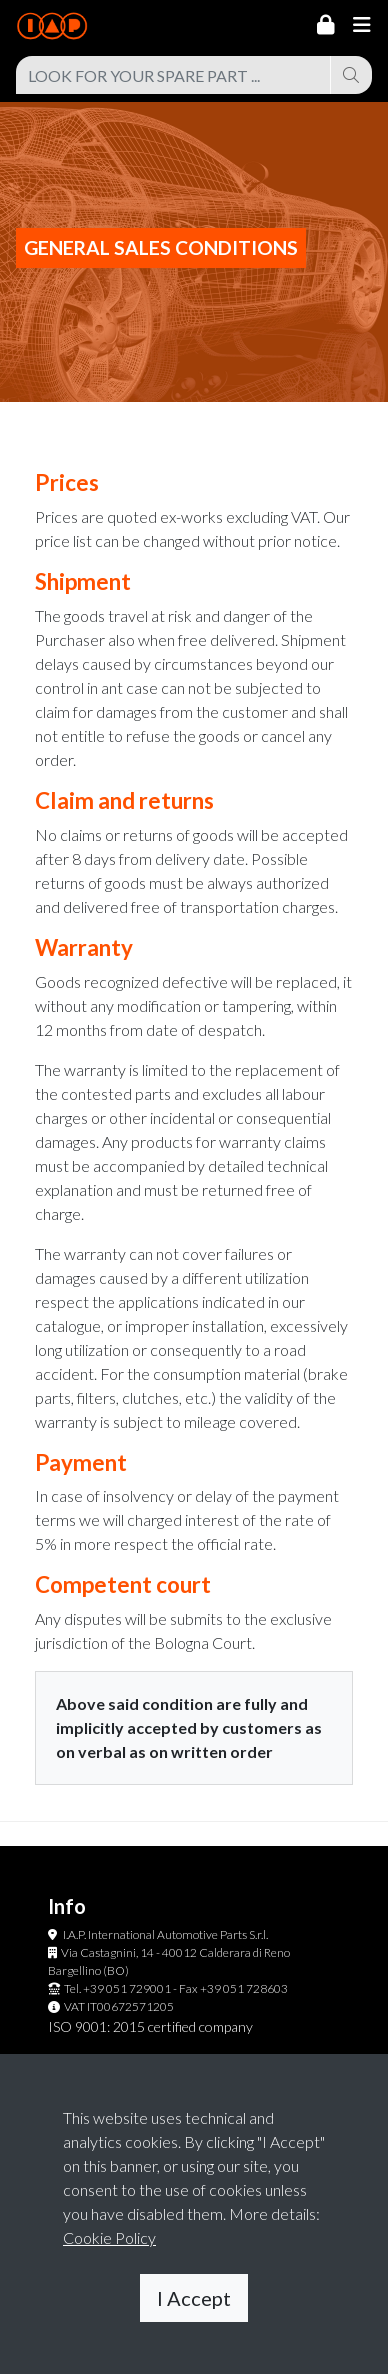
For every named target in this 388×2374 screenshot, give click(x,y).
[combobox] (173, 75)
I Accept (194, 2298)
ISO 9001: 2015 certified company (150, 2026)
